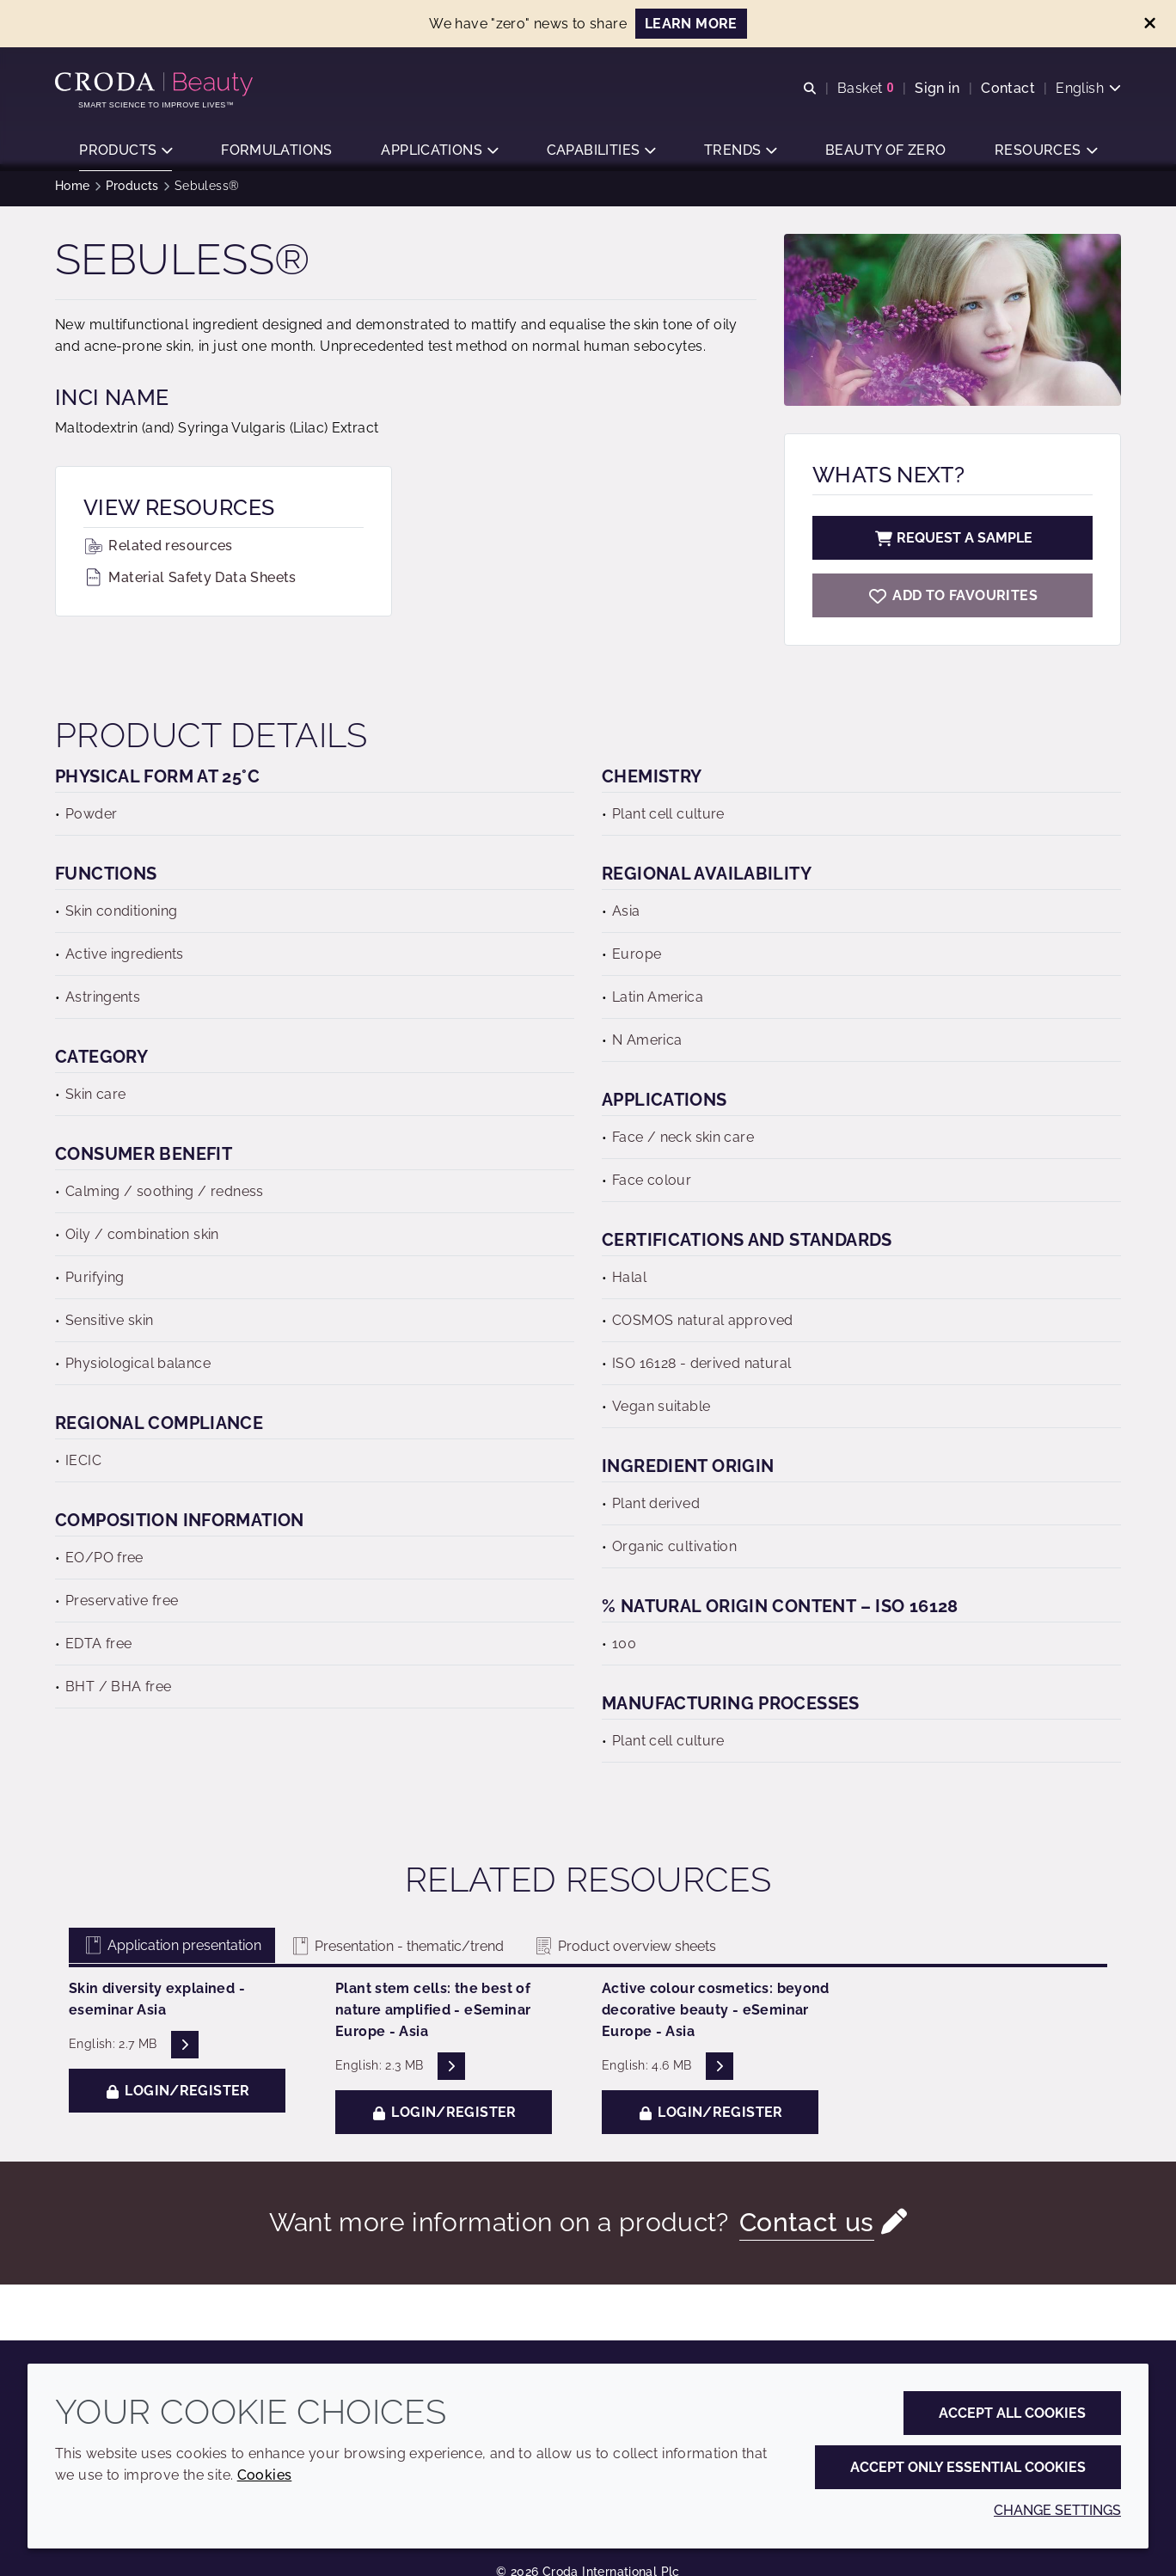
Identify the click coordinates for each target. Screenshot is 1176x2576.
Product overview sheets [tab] (624, 1955)
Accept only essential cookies (968, 2467)
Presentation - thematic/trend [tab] (397, 1955)
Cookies (264, 2475)
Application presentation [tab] (172, 1954)
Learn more (691, 23)
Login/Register (177, 2099)
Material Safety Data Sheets (190, 586)
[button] (125, 151)
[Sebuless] (952, 604)
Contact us (806, 2231)
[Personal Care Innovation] (156, 84)
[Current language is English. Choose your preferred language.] (1088, 88)
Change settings (1057, 2510)
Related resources (158, 554)
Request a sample (952, 546)
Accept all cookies (1012, 2413)
